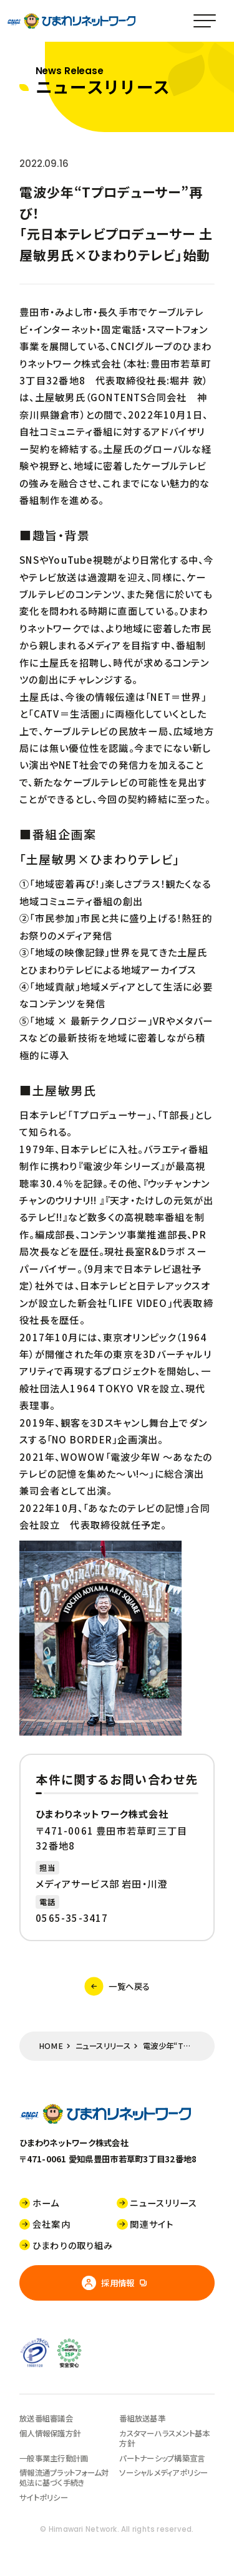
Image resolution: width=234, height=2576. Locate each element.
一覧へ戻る (117, 1986)
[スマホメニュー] (204, 21)
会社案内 (45, 2224)
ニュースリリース (103, 2046)
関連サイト (145, 2224)
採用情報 (108, 2283)
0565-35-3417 (72, 1917)
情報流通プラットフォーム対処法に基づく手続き (64, 2477)
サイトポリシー (43, 2497)
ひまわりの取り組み (66, 2245)
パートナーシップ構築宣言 (162, 2458)
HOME (51, 2046)
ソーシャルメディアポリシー (163, 2472)
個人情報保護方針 (49, 2433)
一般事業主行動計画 (53, 2458)
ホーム (39, 2203)
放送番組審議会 (46, 2418)
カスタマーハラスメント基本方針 (164, 2438)
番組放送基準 (142, 2418)
